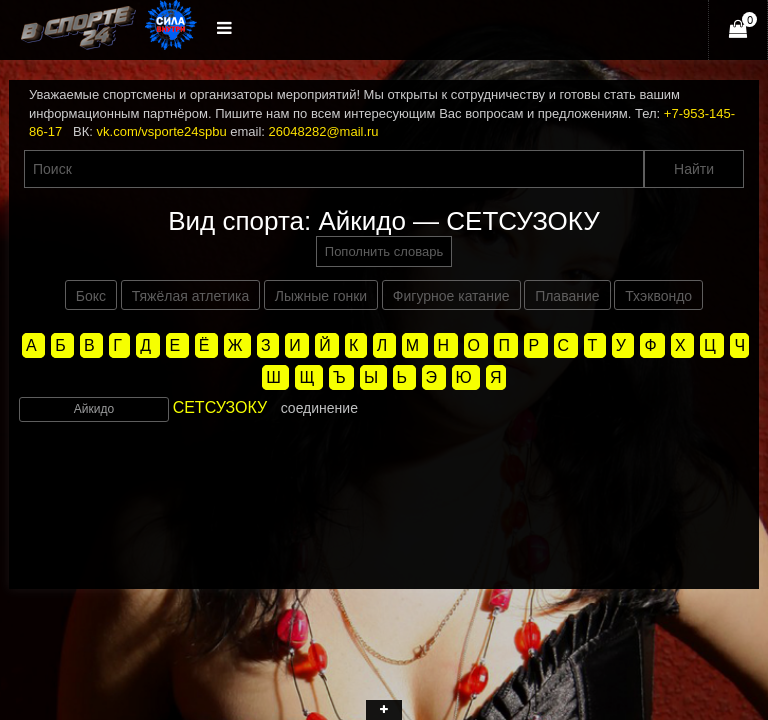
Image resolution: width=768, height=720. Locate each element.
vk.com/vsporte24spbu (162, 131)
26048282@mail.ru (324, 131)
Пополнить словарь (384, 251)
